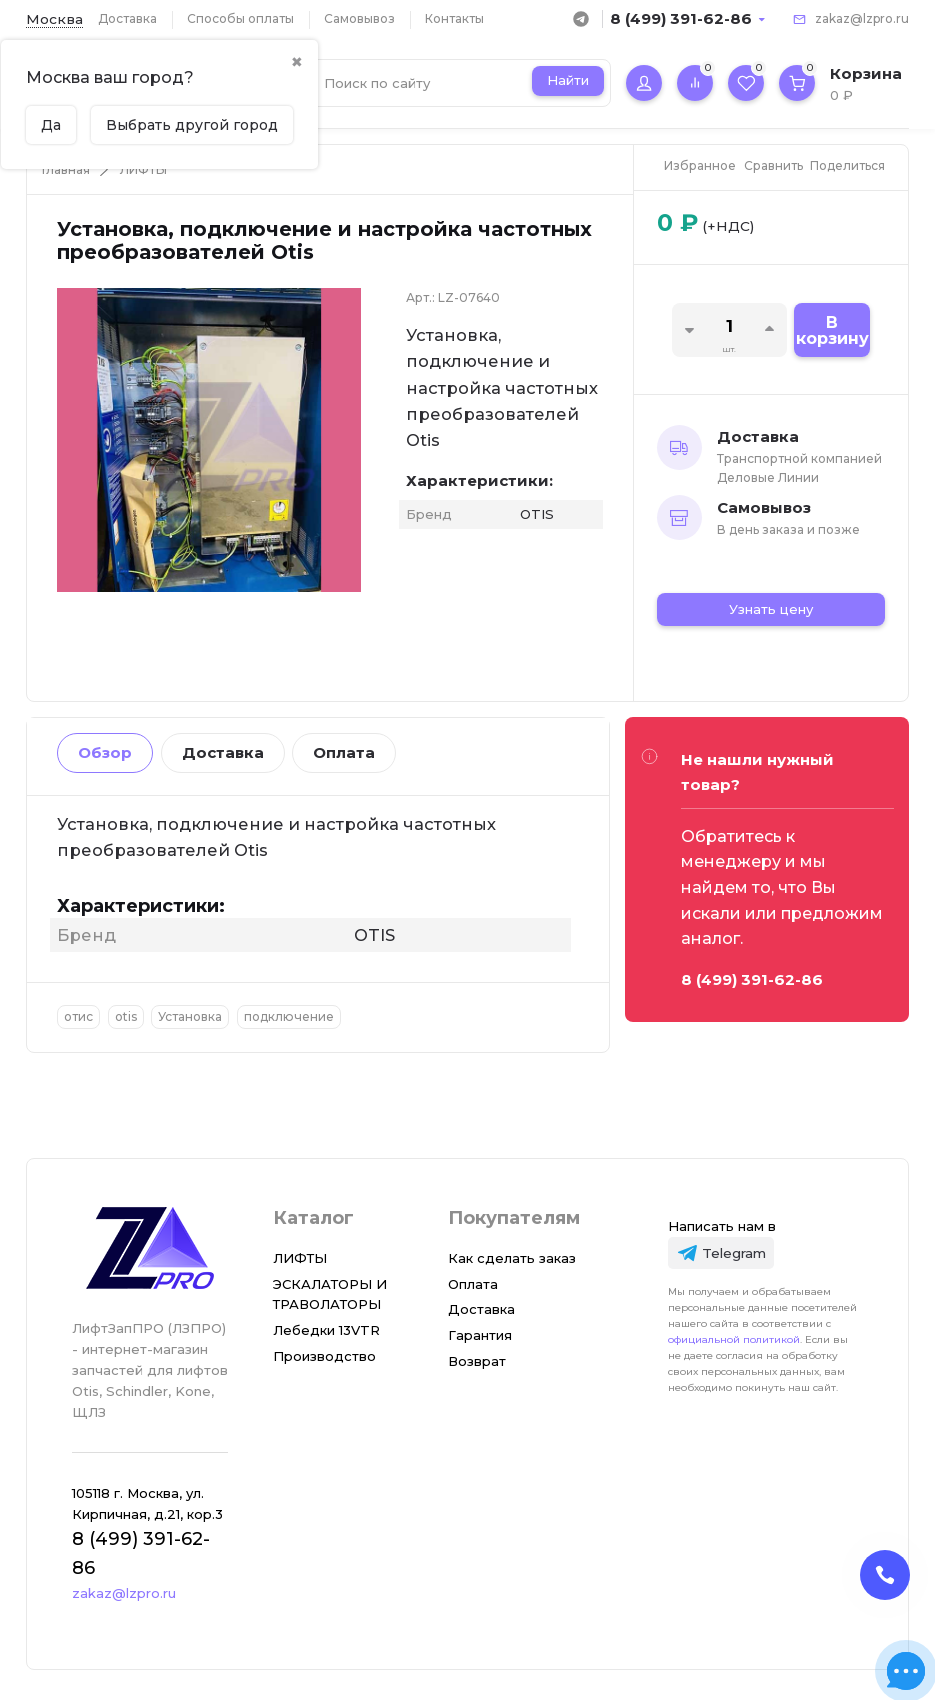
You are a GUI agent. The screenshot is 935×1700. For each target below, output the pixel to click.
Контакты (454, 18)
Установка (190, 1016)
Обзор (105, 752)
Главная (66, 169)
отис (78, 1016)
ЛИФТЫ (143, 169)
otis (126, 1016)
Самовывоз (359, 18)
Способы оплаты (240, 18)
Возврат (477, 1361)
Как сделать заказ (512, 1258)
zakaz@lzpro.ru (862, 18)
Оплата (344, 752)
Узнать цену (771, 609)
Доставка (127, 18)
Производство (324, 1356)
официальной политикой (734, 1339)
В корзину (832, 330)
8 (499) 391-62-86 (681, 18)
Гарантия (480, 1335)
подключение (289, 1016)
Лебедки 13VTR (326, 1330)
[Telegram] (721, 1253)
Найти (568, 80)
